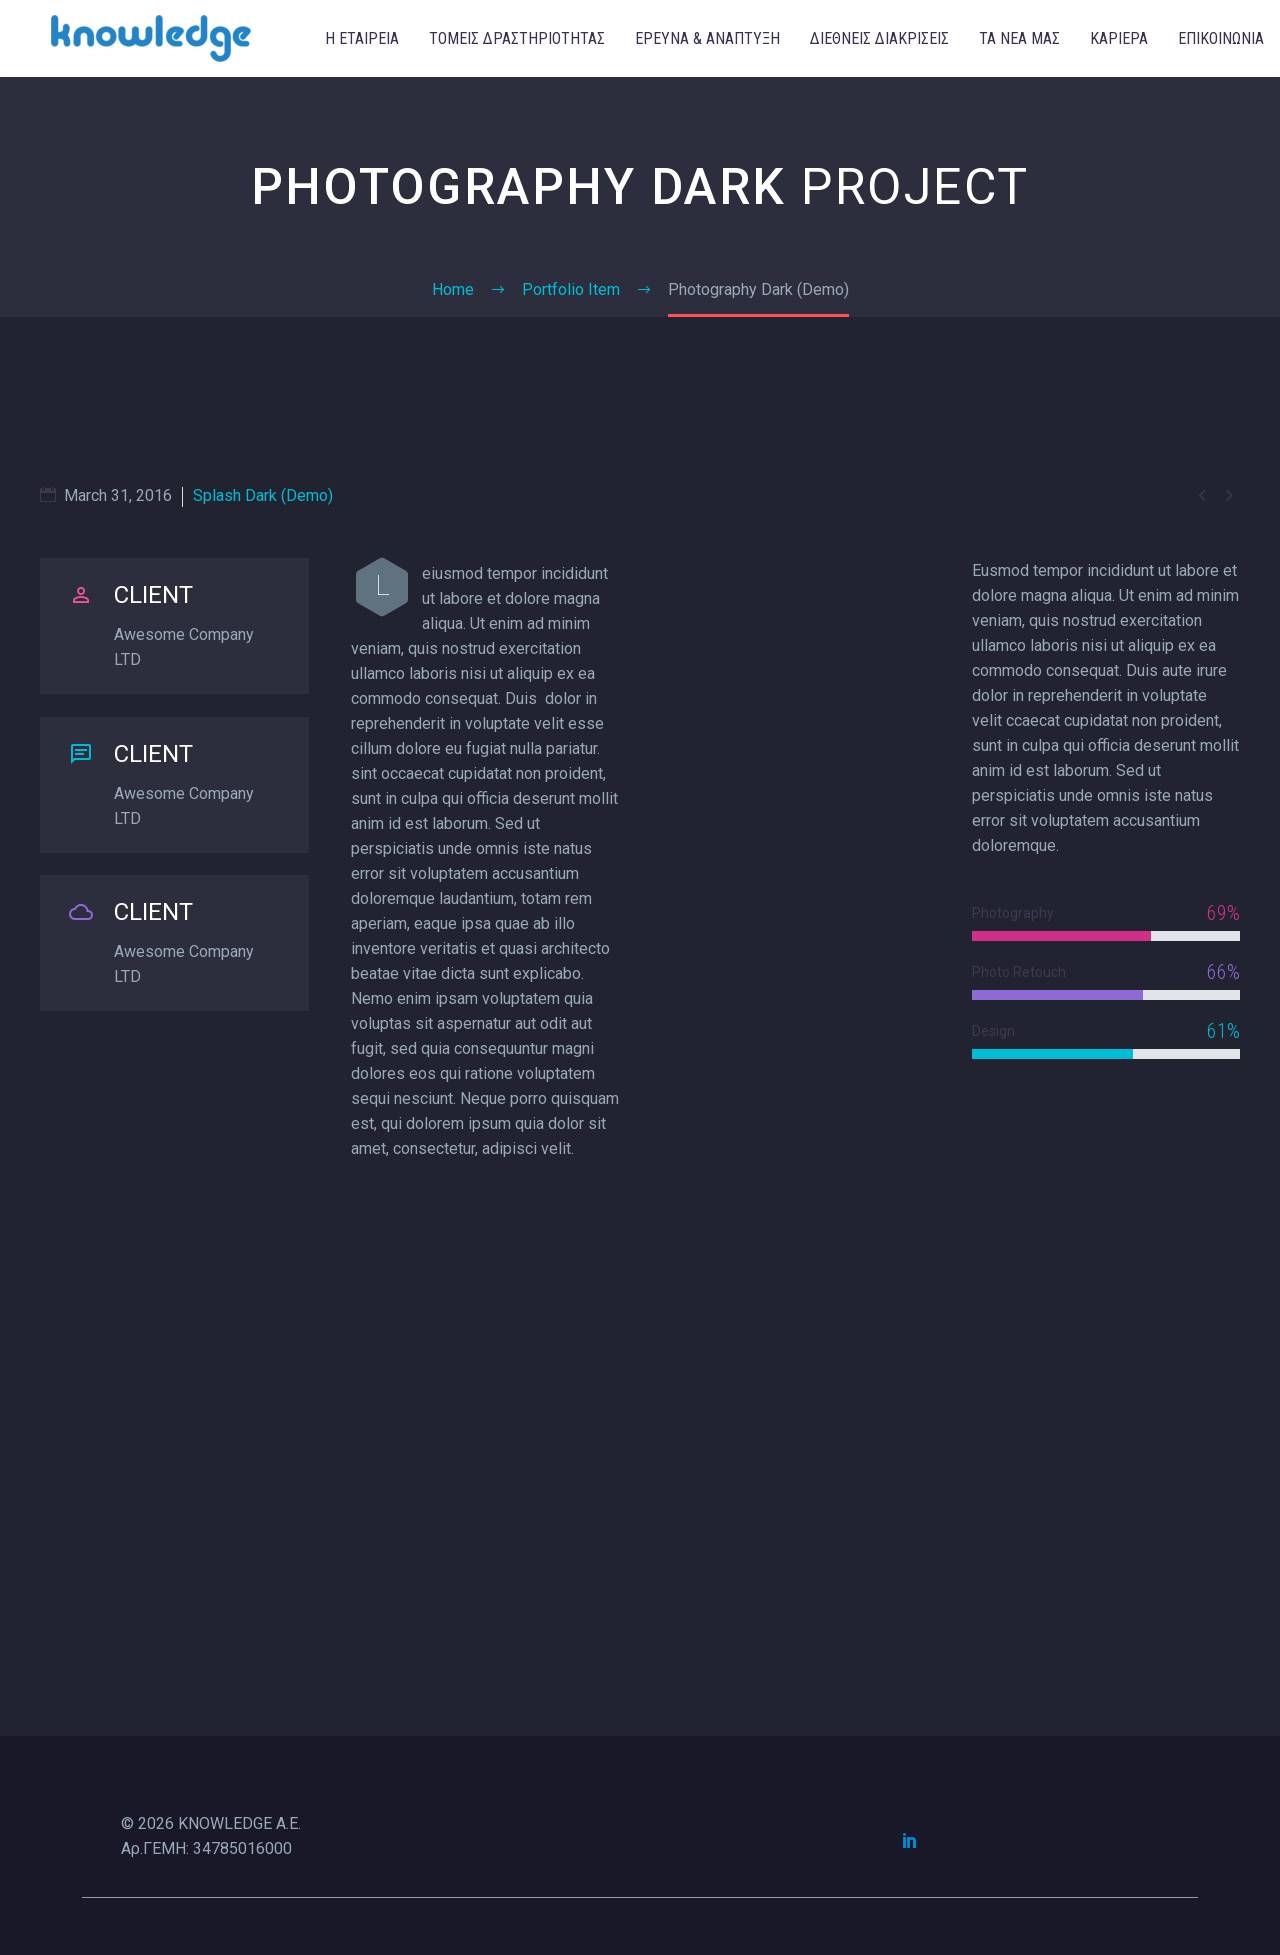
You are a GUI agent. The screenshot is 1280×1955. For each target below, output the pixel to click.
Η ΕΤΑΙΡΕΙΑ (362, 38)
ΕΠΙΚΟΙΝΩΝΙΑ (1221, 38)
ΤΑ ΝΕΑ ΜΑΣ (1019, 38)
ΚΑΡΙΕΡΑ (1119, 38)
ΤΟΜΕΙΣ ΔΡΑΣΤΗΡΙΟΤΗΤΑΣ (517, 38)
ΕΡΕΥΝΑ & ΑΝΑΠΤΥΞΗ (707, 38)
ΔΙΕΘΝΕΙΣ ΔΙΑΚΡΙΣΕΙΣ (879, 38)
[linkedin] (910, 1840)
